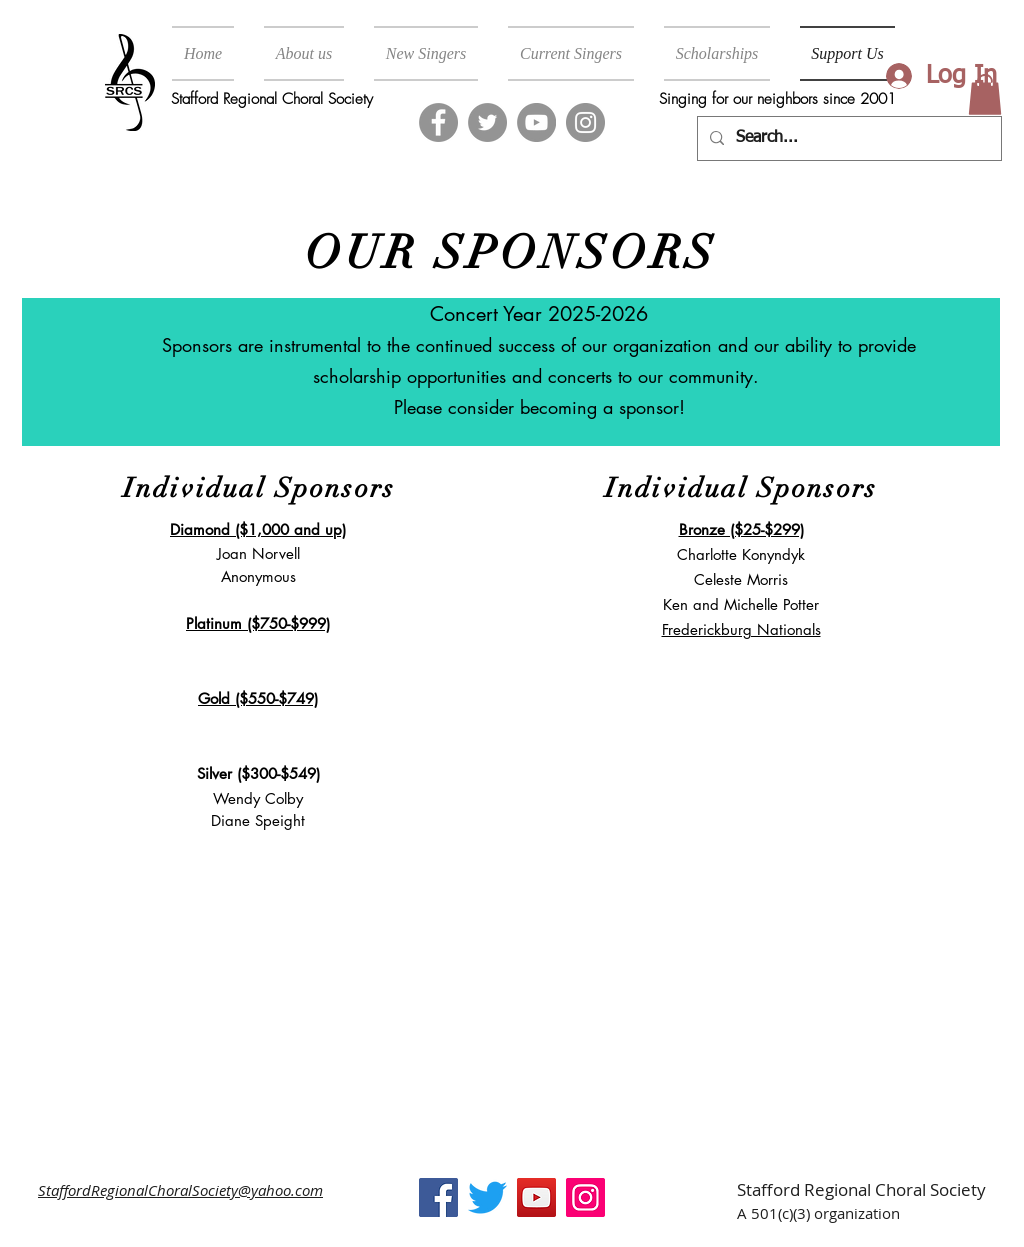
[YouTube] (536, 122)
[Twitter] (487, 122)
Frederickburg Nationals (741, 629)
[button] (985, 94)
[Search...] (847, 138)
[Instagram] (585, 122)
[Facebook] (438, 122)
